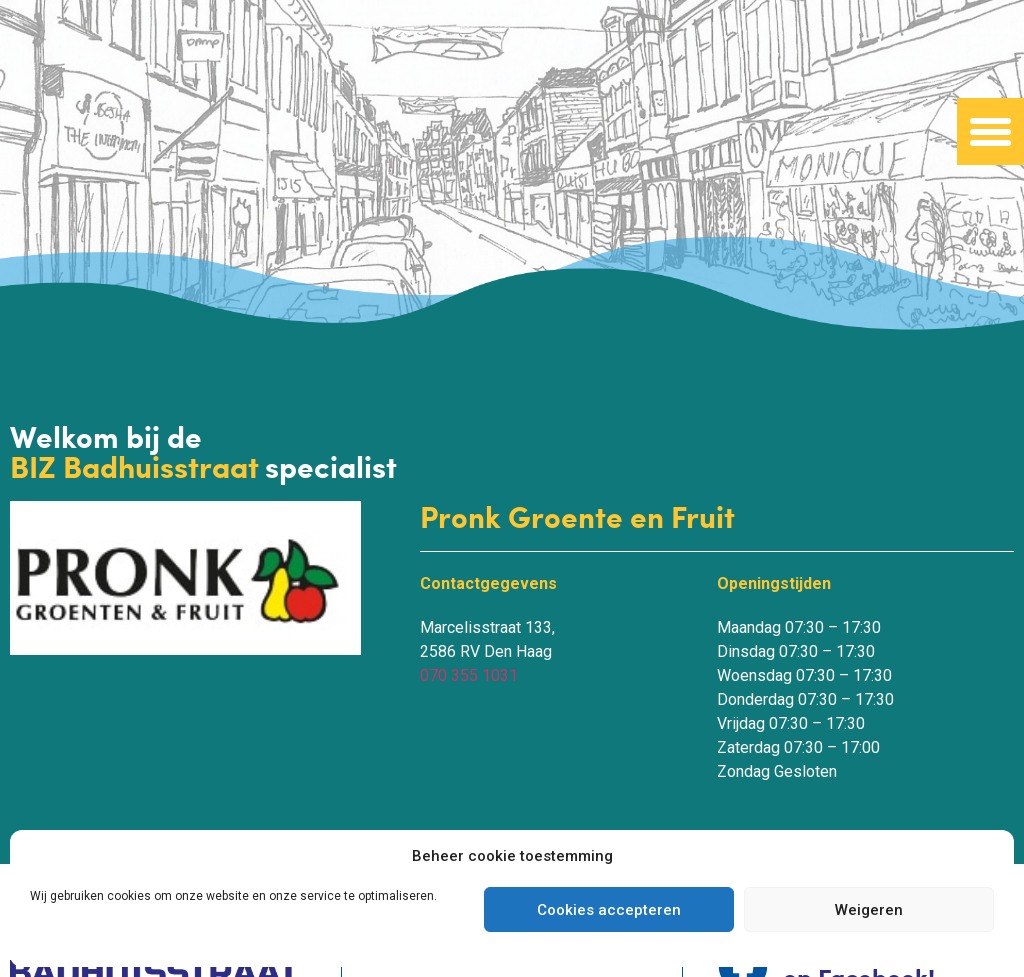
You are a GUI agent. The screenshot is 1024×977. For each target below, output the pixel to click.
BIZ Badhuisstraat (137, 466)
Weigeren (869, 910)
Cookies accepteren (609, 910)
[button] (991, 132)
